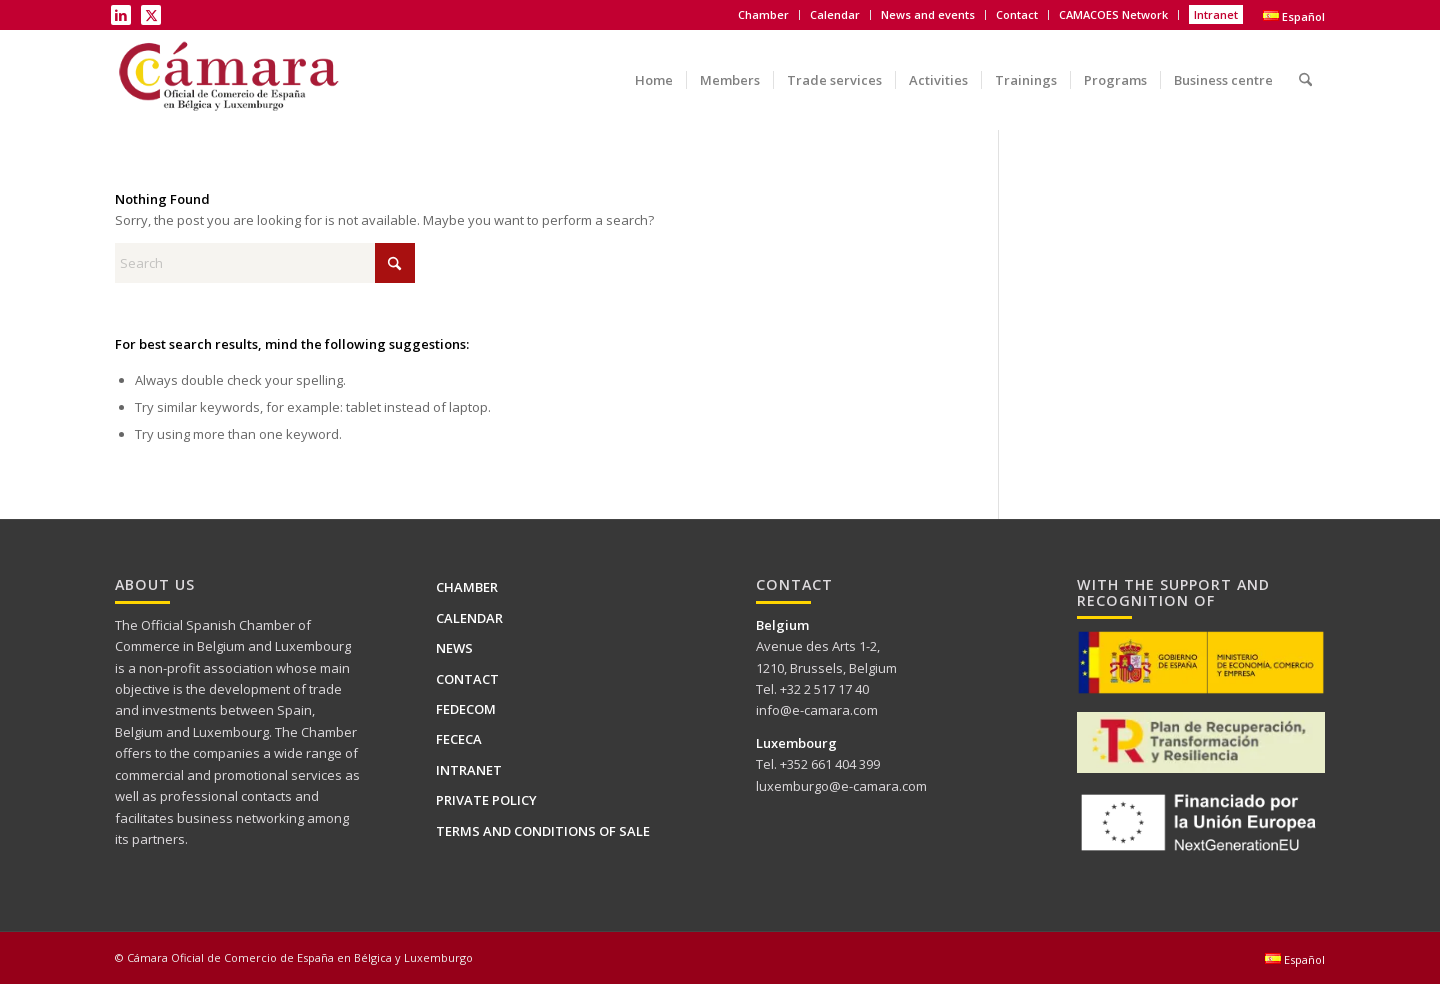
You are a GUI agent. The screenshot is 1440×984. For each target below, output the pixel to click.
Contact (1017, 14)
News (454, 648)
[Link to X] (151, 15)
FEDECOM (466, 709)
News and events (928, 14)
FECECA (459, 739)
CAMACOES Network (1113, 14)
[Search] (1305, 65)
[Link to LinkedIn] (121, 15)
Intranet (1216, 14)
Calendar (835, 14)
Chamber (763, 14)
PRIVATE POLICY (486, 800)
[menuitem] (764, 15)
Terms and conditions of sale (543, 831)
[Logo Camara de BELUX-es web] (231, 80)
